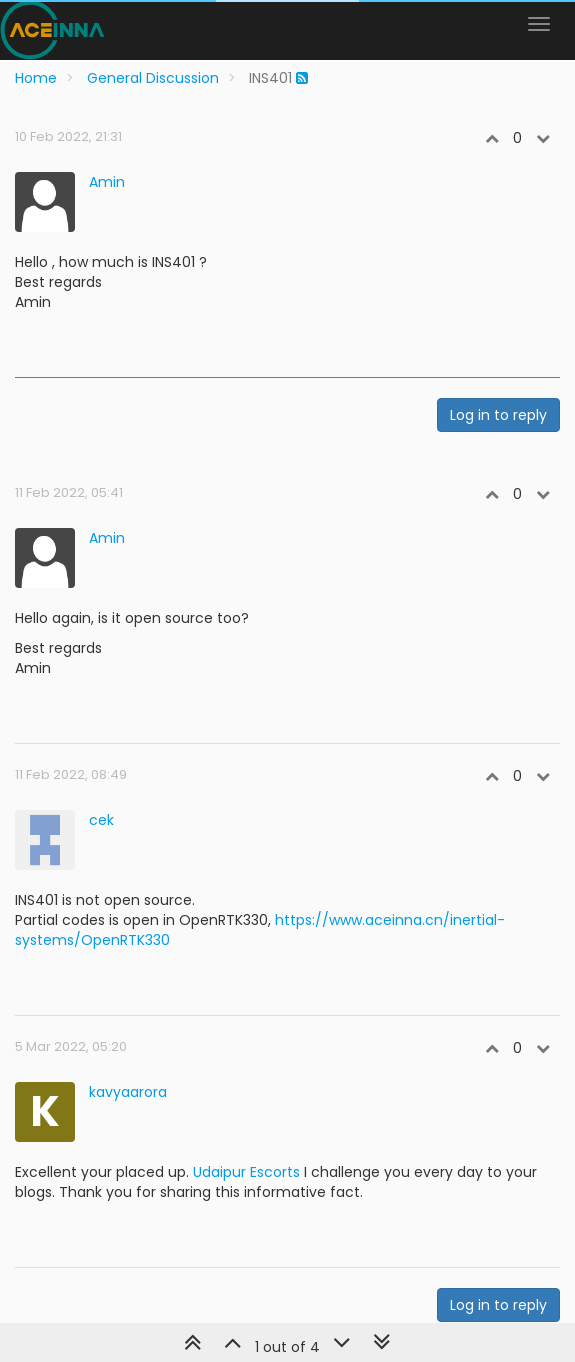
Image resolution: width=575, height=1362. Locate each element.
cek (101, 820)
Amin (107, 182)
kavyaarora (128, 1092)
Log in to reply (498, 415)
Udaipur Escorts (246, 1172)
